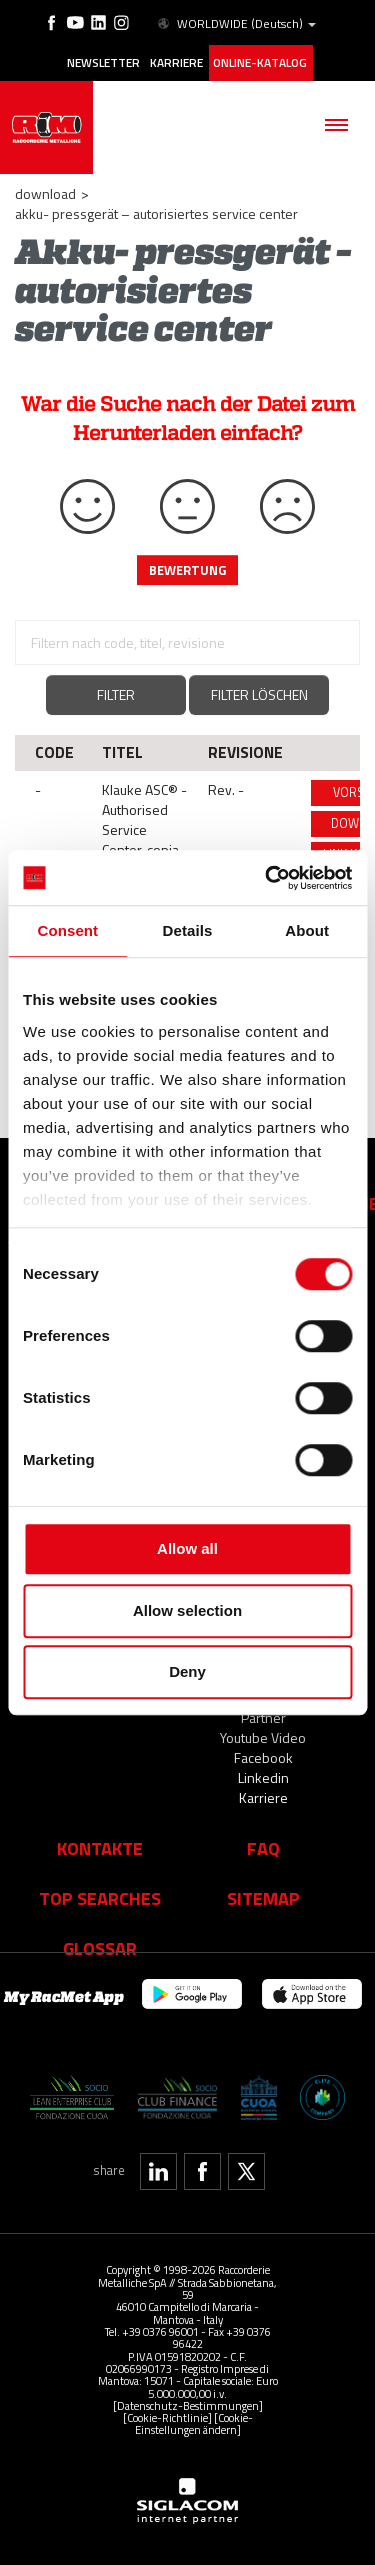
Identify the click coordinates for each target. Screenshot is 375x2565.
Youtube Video (263, 1737)
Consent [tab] (67, 930)
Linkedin (263, 1777)
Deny (187, 1671)
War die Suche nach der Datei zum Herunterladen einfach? (188, 418)
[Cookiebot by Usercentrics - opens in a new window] (267, 878)
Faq (263, 1848)
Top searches (100, 1898)
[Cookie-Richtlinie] (167, 2417)
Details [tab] (188, 930)
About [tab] (307, 930)
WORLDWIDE (235, 24)
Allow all (187, 1548)
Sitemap (263, 1898)
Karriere (176, 63)
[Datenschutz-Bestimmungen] (188, 2405)
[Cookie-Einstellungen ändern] (194, 2423)
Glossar (100, 1948)
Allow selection (187, 1610)
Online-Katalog (260, 63)
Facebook (263, 1757)
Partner (263, 1717)
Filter (116, 694)
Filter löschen (259, 694)
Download (45, 193)
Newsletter (103, 63)
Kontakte (100, 1848)
